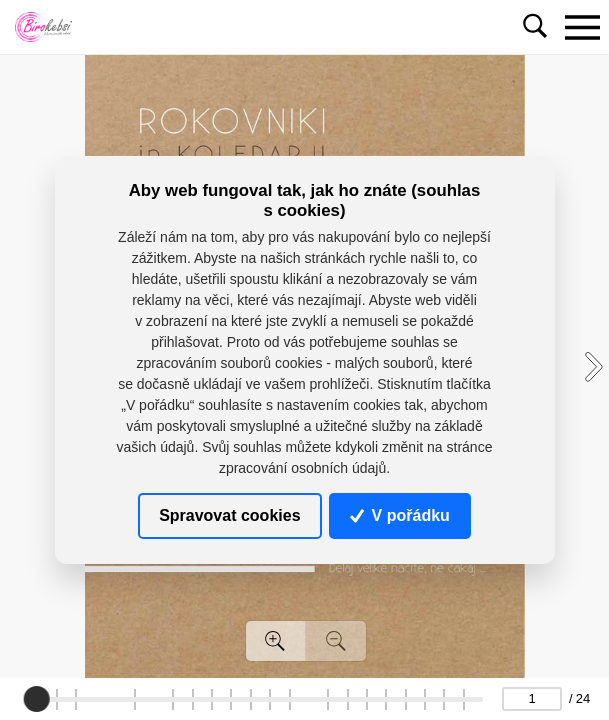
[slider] (36, 699)
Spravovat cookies (229, 515)
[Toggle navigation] (582, 27)
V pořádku (400, 515)
